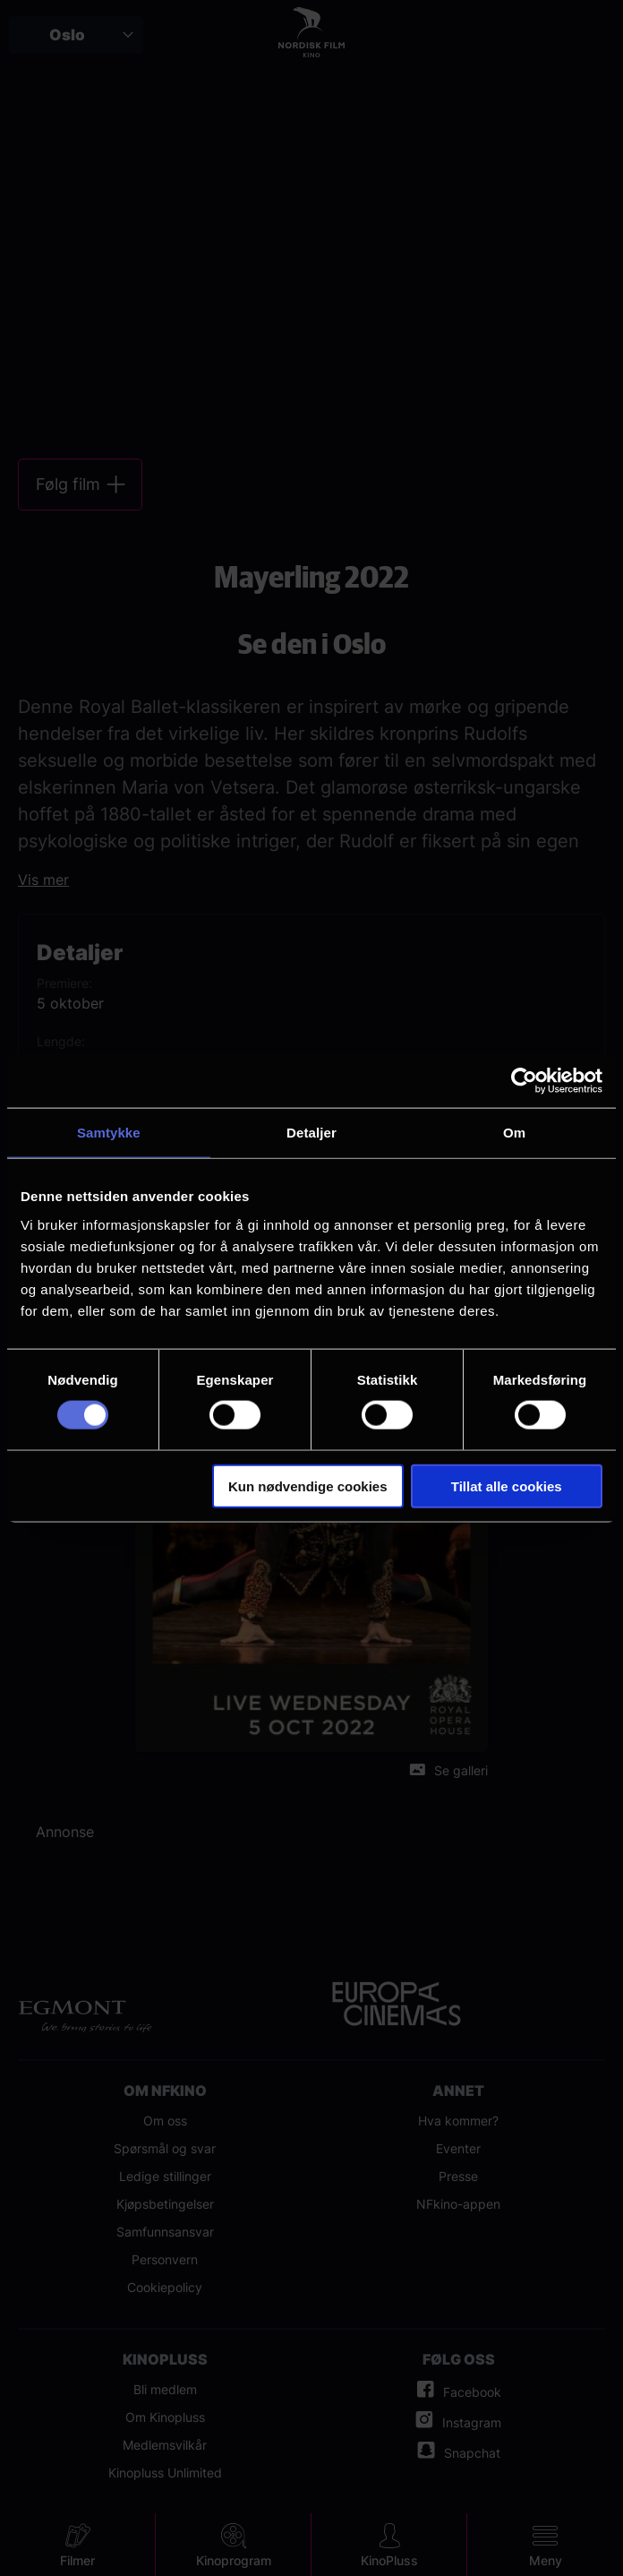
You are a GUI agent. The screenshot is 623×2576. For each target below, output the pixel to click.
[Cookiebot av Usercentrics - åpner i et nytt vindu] (524, 1081)
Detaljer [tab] (311, 1132)
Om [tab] (514, 1132)
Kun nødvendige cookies (308, 1485)
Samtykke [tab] (109, 1132)
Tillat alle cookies (506, 1485)
